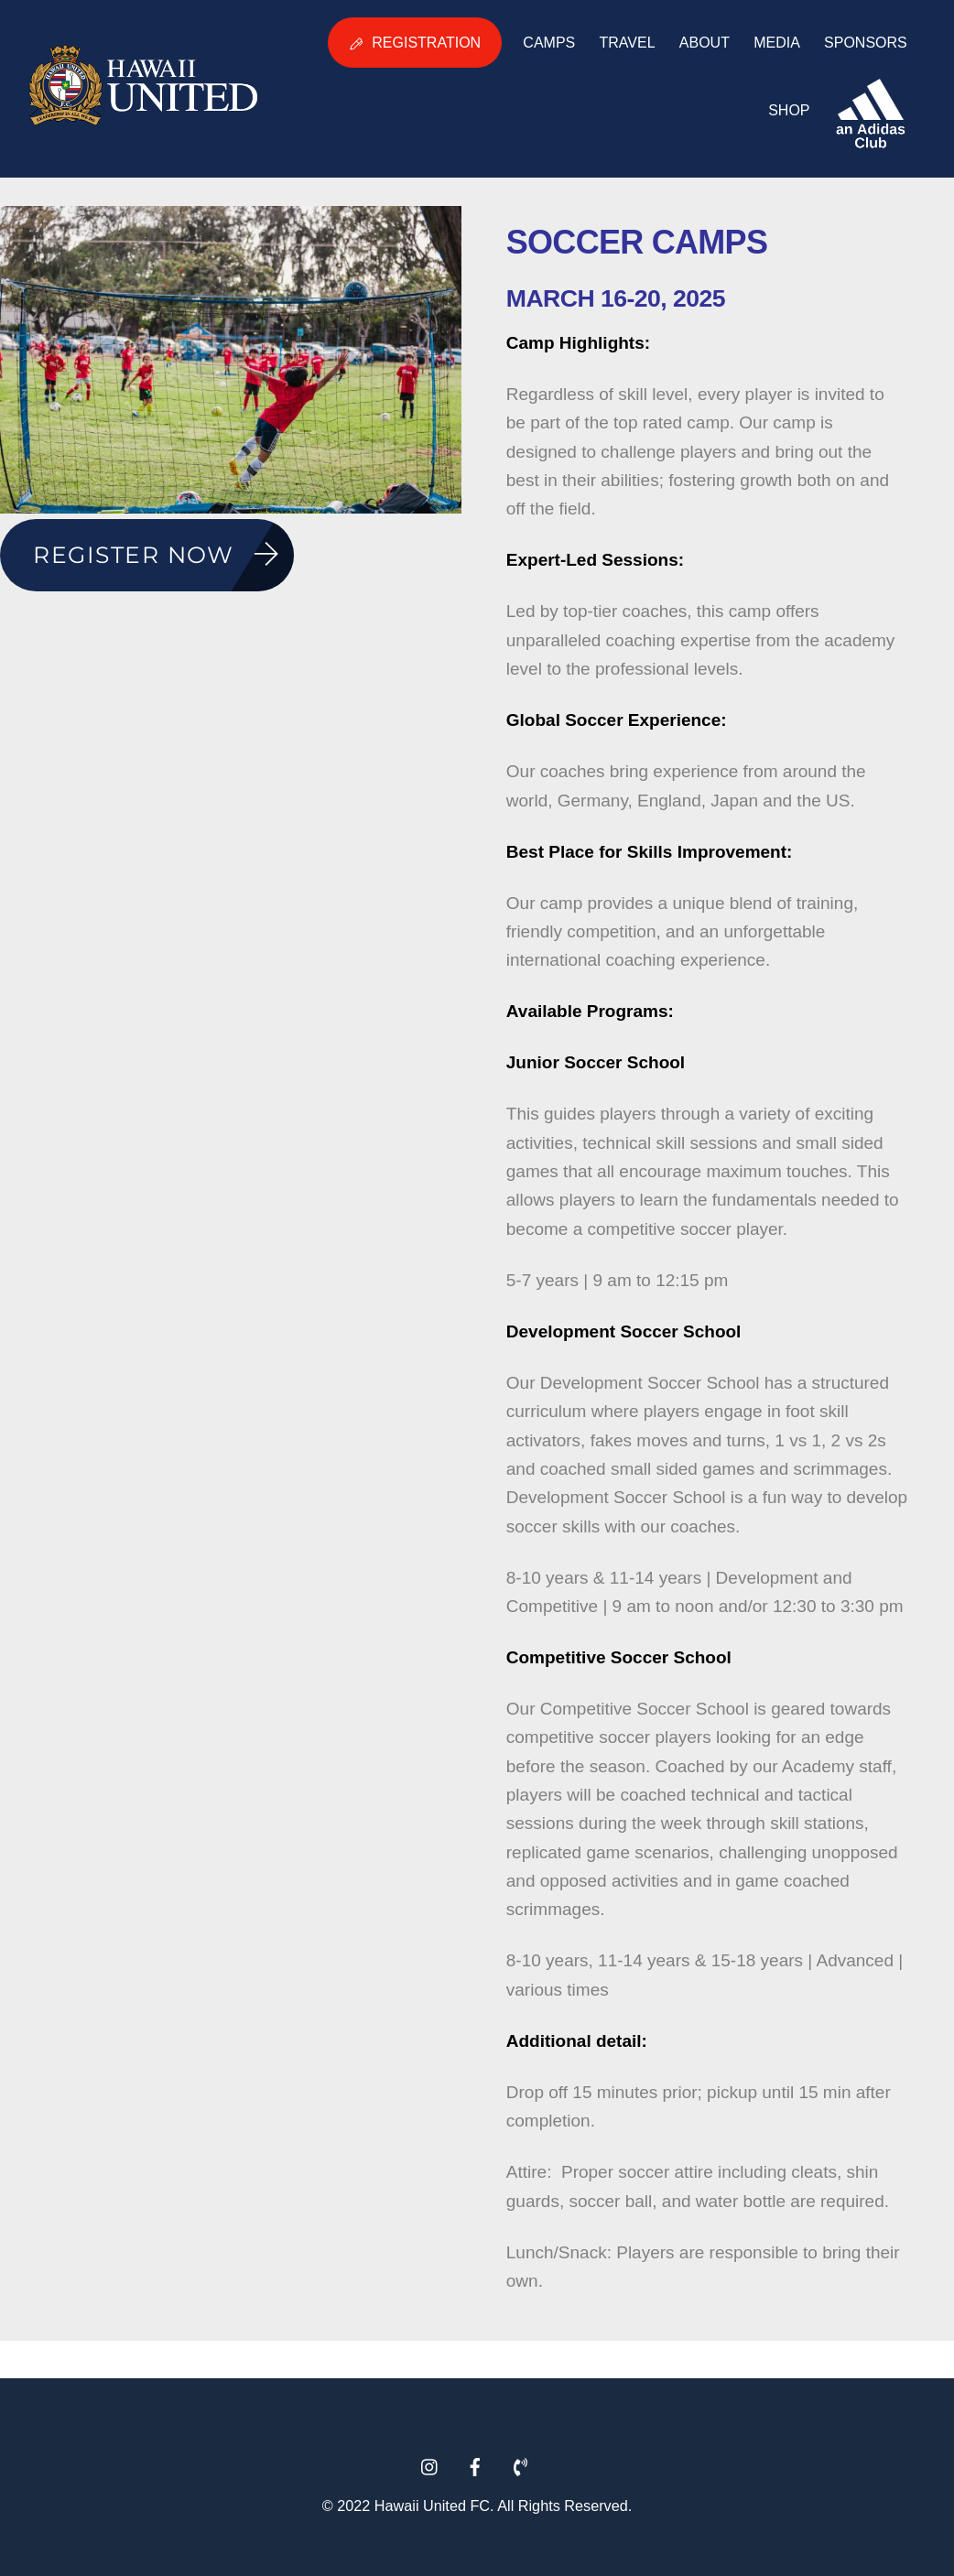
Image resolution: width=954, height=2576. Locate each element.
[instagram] (430, 2461)
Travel (627, 42)
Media (776, 42)
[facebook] (475, 2461)
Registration (415, 42)
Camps (549, 42)
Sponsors (865, 42)
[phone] (520, 2461)
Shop (788, 110)
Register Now (163, 555)
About (704, 42)
